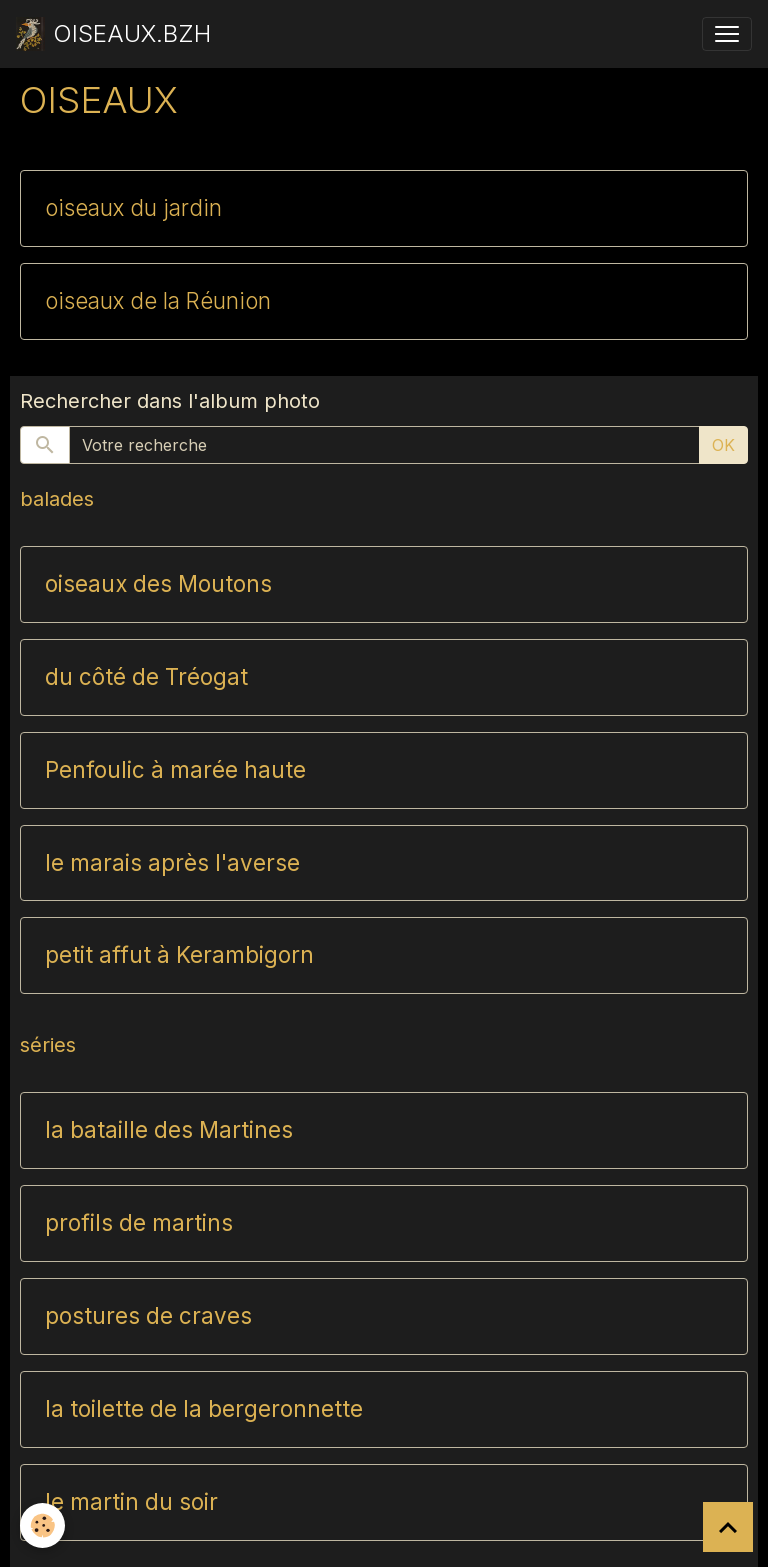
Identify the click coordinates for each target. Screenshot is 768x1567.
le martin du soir (131, 1502)
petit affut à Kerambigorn (179, 955)
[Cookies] (42, 1525)
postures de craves (148, 1316)
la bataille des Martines (169, 1130)
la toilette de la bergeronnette (204, 1409)
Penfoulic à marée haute (175, 770)
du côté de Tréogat (146, 677)
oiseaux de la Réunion (158, 301)
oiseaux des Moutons (158, 584)
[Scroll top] (728, 1527)
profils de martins (139, 1223)
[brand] (113, 34)
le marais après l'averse (172, 863)
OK (723, 445)
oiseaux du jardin (133, 208)
